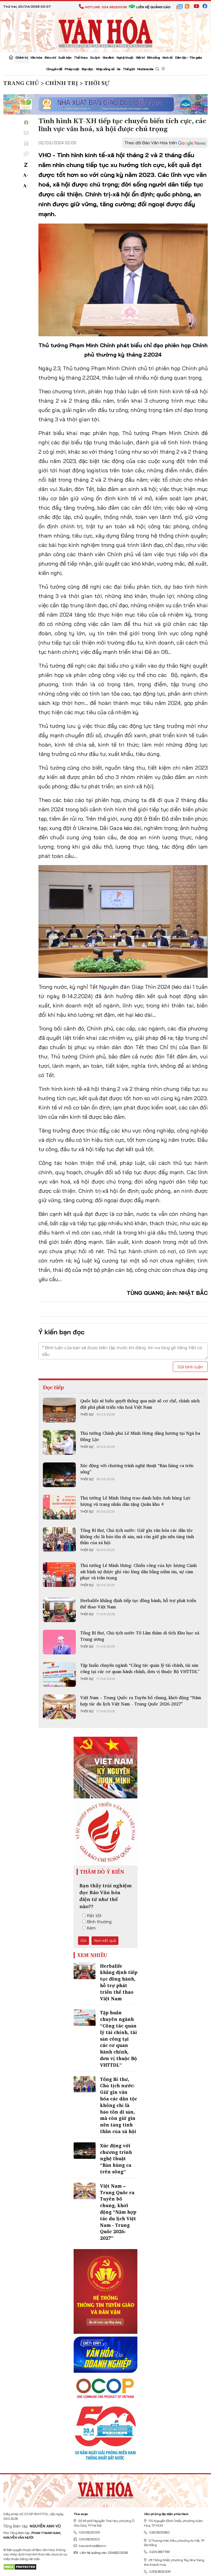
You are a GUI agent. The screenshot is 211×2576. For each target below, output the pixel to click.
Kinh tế (167, 57)
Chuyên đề (54, 69)
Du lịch (95, 57)
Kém (89, 1928)
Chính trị (21, 57)
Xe (118, 69)
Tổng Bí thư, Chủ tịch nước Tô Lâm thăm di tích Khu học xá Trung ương (139, 1635)
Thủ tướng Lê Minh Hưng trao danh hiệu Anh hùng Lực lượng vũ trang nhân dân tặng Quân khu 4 (135, 1500)
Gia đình (108, 57)
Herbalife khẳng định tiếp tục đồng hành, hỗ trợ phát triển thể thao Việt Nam (138, 1603)
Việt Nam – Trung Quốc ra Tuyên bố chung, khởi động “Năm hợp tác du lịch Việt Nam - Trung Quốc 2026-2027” (140, 1700)
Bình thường (97, 1921)
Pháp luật (72, 69)
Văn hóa (36, 57)
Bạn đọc (87, 69)
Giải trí (140, 57)
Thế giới (129, 69)
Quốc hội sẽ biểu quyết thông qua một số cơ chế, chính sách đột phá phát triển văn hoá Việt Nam (140, 1403)
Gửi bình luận (190, 1366)
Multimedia (145, 69)
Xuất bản (64, 57)
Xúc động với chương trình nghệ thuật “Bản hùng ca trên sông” (136, 1468)
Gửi (83, 1940)
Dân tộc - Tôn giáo (188, 57)
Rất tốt (92, 1915)
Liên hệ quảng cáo (149, 7)
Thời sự (86, 1414)
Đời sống (153, 57)
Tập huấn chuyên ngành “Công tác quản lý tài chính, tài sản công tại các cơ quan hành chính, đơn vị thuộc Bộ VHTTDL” (139, 1668)
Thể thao (81, 57)
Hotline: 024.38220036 (103, 7)
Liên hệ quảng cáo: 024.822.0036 (101, 2552)
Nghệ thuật (124, 57)
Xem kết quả (105, 1940)
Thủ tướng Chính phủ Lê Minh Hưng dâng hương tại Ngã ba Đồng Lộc (140, 1436)
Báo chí (50, 57)
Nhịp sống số (105, 69)
